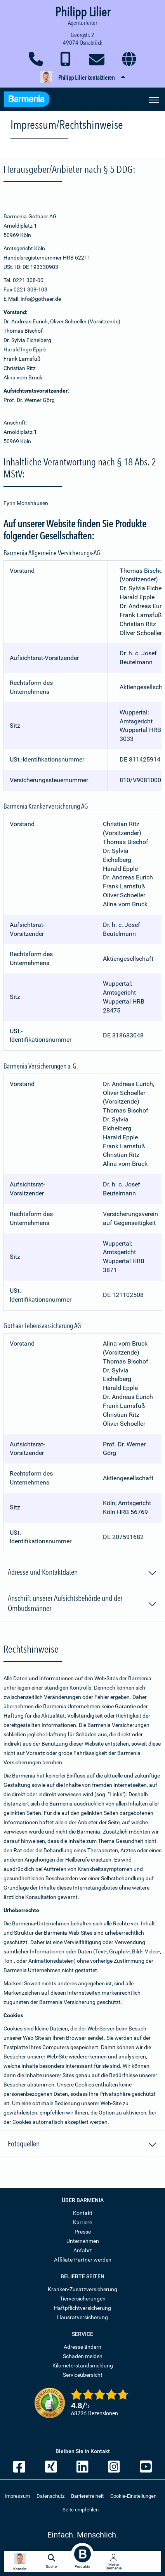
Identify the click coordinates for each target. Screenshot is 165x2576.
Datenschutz (50, 2496)
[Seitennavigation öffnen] (154, 99)
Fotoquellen (82, 2145)
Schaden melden (82, 2356)
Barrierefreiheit (87, 2496)
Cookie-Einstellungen (133, 2496)
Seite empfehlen (81, 2510)
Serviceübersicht (82, 2375)
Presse (83, 2232)
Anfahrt (82, 2250)
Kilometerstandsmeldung (82, 2365)
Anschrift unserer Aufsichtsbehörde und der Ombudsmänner (82, 1603)
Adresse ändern (82, 2347)
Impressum (17, 2496)
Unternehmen (82, 2241)
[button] (82, 78)
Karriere (82, 2222)
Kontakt (82, 2213)
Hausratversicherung (82, 2317)
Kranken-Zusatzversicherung (82, 2289)
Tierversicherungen (83, 2298)
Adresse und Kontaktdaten (82, 1573)
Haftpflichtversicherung (82, 2308)
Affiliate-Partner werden (82, 2260)
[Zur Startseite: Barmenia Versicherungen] (30, 100)
